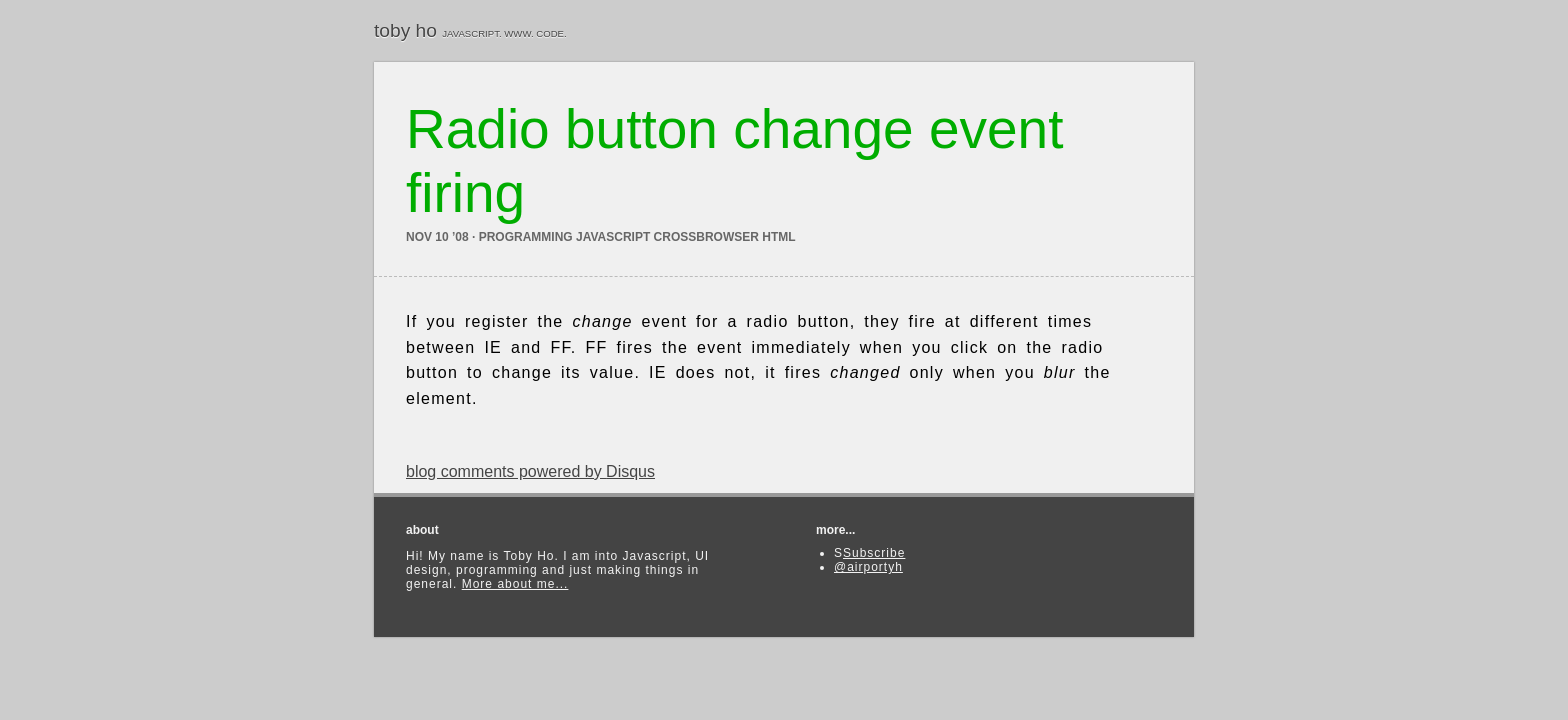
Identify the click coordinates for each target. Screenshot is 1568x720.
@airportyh (868, 567)
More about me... (515, 584)
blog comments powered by (530, 471)
